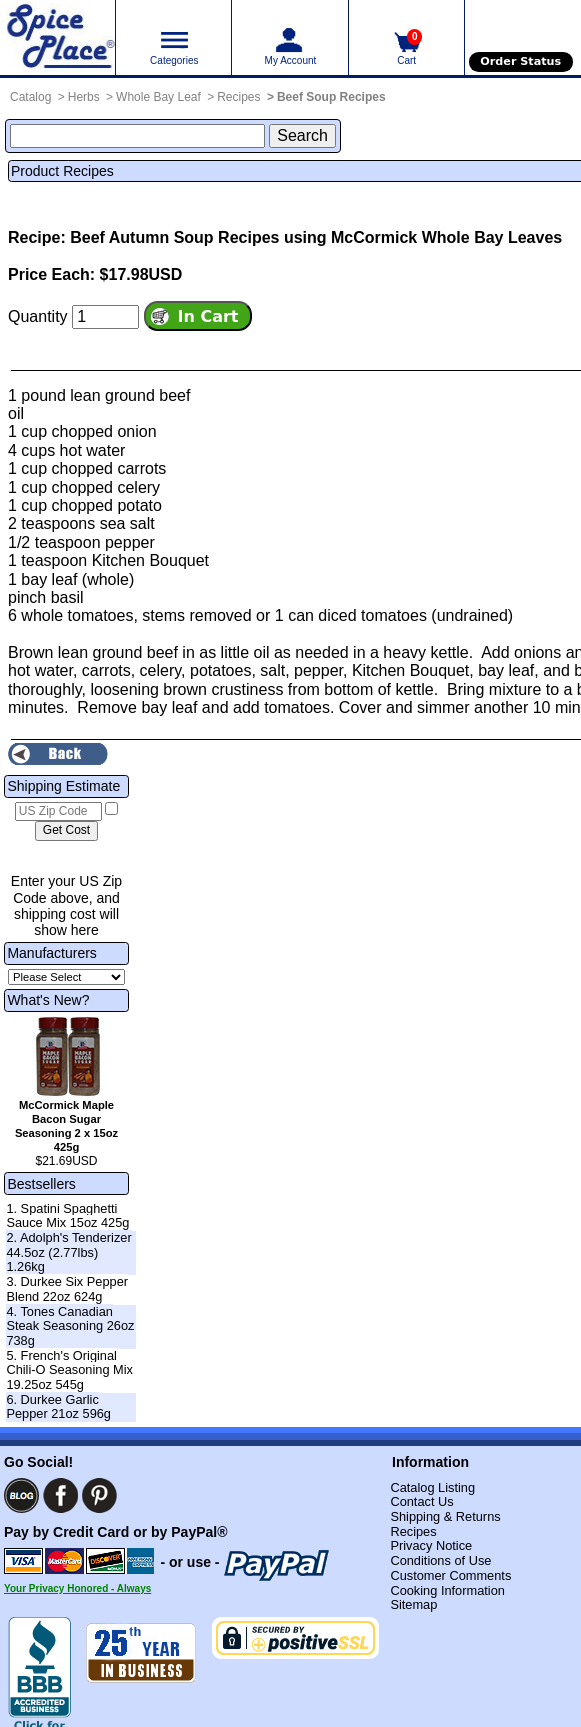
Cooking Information (447, 1590)
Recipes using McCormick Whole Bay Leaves (390, 237)
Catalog (30, 97)
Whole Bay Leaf (158, 97)
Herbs (84, 97)
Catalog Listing (432, 1487)
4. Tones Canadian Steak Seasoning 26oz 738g (70, 1326)
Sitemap (413, 1604)
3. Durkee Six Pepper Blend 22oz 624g (67, 1289)
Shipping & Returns (445, 1516)
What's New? (48, 1000)
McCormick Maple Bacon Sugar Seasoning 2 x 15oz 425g (66, 1125)
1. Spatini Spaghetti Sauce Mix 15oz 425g (67, 1216)
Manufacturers (51, 953)
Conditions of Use (440, 1560)
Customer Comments (450, 1575)
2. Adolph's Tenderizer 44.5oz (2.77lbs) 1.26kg (68, 1252)
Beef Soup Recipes (331, 97)
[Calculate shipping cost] (66, 831)
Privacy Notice (431, 1545)
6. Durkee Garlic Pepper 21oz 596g (58, 1407)
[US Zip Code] (58, 812)
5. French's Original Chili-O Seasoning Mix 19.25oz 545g (69, 1370)
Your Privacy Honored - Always (77, 1588)
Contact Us (421, 1501)
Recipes (238, 97)
